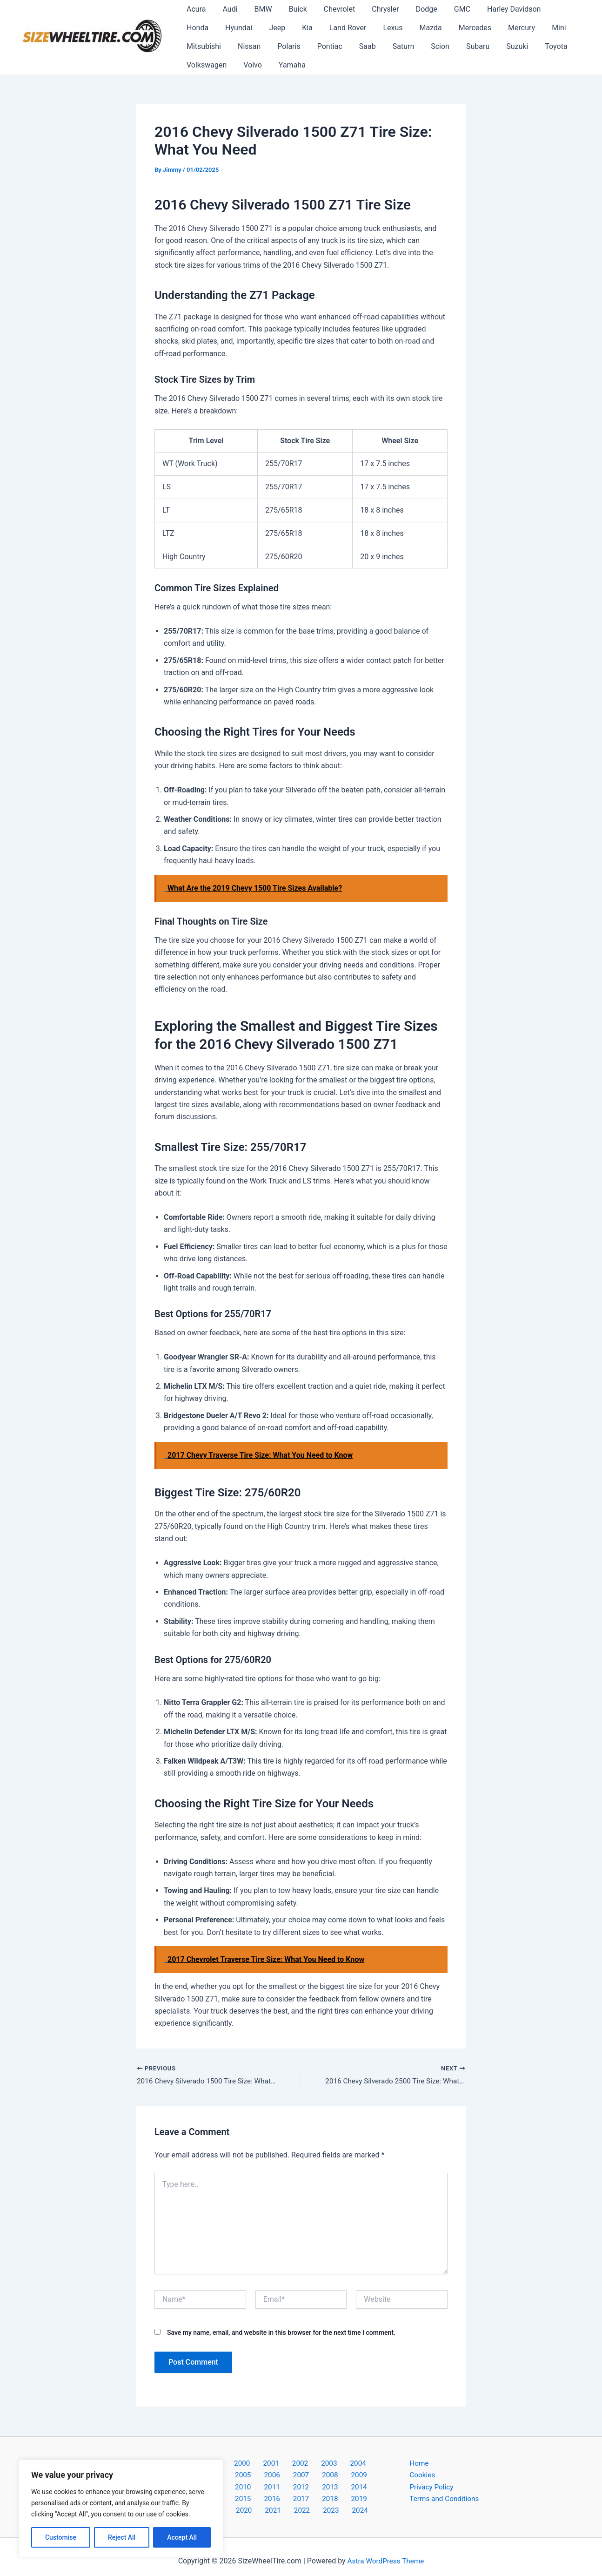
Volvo (195, 65)
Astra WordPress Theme (386, 2552)
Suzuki (452, 46)
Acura (195, 9)
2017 (301, 2489)
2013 (373, 2477)
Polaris (234, 46)
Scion (378, 46)
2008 (252, 2477)
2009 (276, 2477)
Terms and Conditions (445, 2501)
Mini (504, 27)
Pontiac (274, 46)
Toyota (489, 46)
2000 (226, 2464)
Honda (551, 9)
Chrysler (374, 9)
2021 (266, 2501)
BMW (259, 9)
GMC (448, 9)
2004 (323, 2464)
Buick (291, 9)
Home (419, 2464)
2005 (347, 2464)
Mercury (468, 27)
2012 (349, 2477)
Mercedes (424, 27)
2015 (252, 2489)
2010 (301, 2477)
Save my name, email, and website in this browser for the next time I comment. (281, 2333)
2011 (325, 2477)
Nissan (197, 46)
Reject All (121, 2537)
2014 (228, 2489)
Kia (264, 27)
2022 (290, 2501)
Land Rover (302, 27)
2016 (276, 2489)
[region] (121, 2508)
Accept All (182, 2537)
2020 (373, 2489)
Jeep (235, 27)
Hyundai (199, 27)
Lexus (345, 27)
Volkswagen (535, 46)
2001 (250, 2464)
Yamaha (232, 65)
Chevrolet (331, 9)
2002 (275, 2464)
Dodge (414, 9)
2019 (349, 2489)
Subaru (414, 46)
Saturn (344, 46)
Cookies (422, 2477)
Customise (60, 2537)
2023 (315, 2501)
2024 (339, 2501)
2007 (228, 2477)
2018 (325, 2489)
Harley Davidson (498, 9)
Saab (309, 46)
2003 (299, 2464)
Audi (227, 9)
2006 (371, 2464)
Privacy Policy (432, 2489)
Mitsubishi (544, 27)
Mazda (381, 27)
